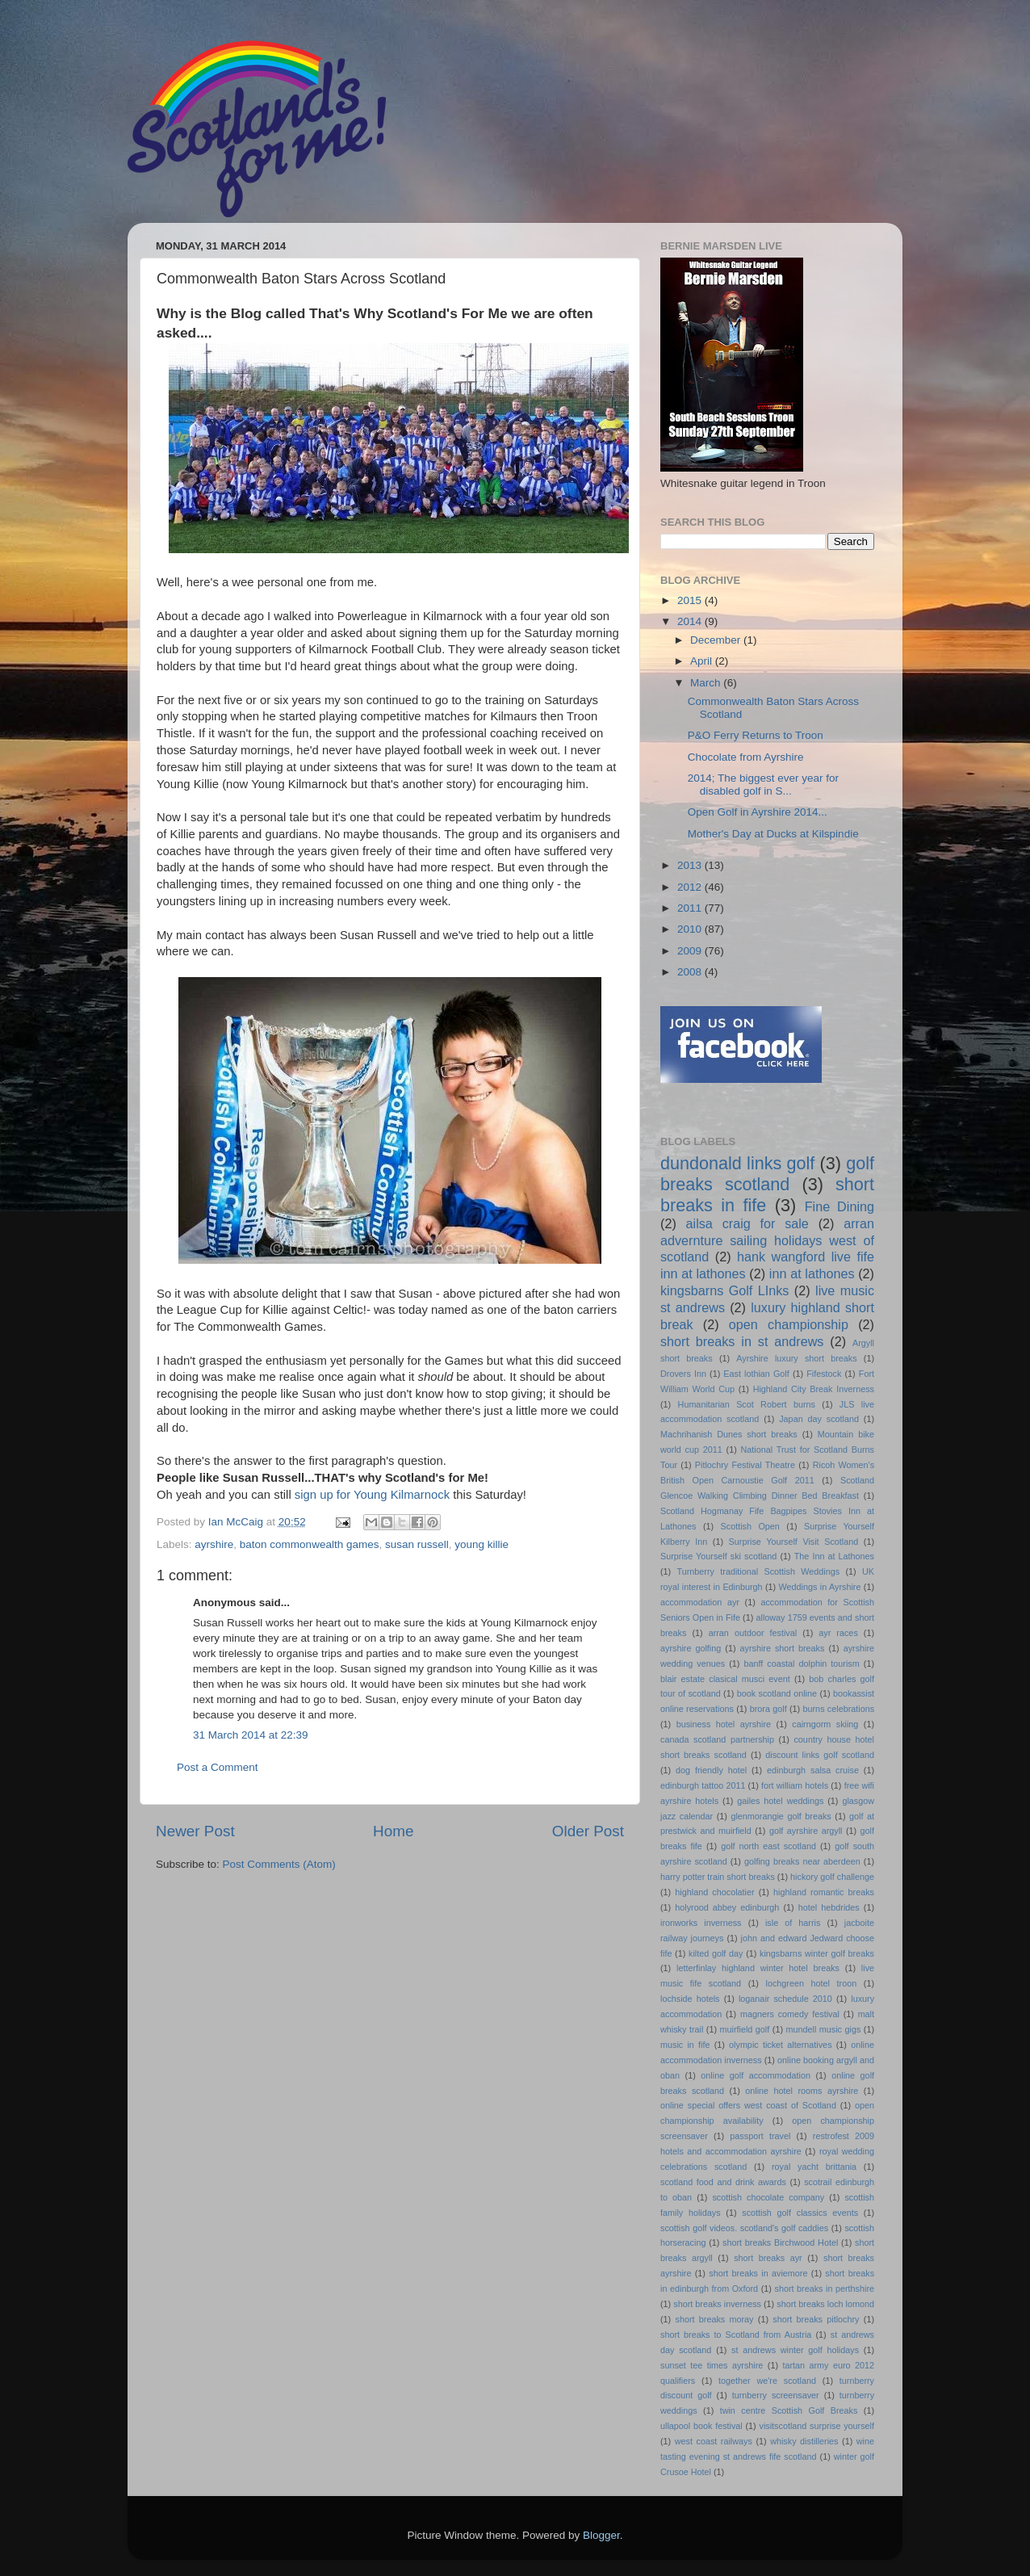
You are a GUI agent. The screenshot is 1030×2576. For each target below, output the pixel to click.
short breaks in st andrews (741, 1341)
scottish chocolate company (768, 2197)
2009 (691, 951)
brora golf (768, 1709)
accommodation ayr (699, 1602)
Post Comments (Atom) (279, 1864)
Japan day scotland (819, 1419)
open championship (788, 1324)
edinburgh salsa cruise (813, 1770)
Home (393, 1831)
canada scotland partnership (717, 1739)
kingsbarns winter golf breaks (817, 1953)
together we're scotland (767, 2380)
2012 (691, 887)
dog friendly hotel (711, 1770)
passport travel (760, 2136)
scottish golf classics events (800, 2212)
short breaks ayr (768, 2258)
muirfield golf (745, 2029)
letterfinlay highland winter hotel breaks (757, 1968)
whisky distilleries (804, 2441)
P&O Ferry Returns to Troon (755, 735)
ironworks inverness (701, 1923)
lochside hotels (690, 1998)
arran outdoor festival (753, 1633)
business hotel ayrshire (723, 1724)
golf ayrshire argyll (806, 1831)
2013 (691, 865)
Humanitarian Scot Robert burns (746, 1404)
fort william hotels (794, 1785)
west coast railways (713, 2441)
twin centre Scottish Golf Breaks (789, 2410)
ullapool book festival (701, 2426)
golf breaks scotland (767, 1173)
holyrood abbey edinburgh (727, 1907)
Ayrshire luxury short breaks (796, 1358)
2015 (691, 600)
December (716, 640)
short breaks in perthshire (824, 2288)
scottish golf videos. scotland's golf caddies (744, 2228)
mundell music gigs (823, 2029)
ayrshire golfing (690, 1648)
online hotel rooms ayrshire (801, 2091)
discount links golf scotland (819, 1755)
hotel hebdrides (829, 1907)
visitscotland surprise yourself (816, 2426)
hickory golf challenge (832, 1877)
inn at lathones (812, 1273)
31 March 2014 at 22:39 (250, 1735)
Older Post (588, 1831)
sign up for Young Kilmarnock (372, 1494)
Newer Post (195, 1831)
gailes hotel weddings (780, 1801)
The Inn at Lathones (834, 1556)
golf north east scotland (768, 1846)
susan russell (417, 1544)
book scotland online (777, 1693)
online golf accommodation (755, 2075)
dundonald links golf (737, 1163)
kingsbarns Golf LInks (724, 1290)
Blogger (601, 2535)
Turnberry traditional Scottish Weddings (758, 1571)
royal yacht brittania (814, 2166)
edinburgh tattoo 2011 (702, 1785)
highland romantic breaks (823, 1892)
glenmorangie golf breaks (781, 1816)
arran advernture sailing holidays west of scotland (767, 1240)
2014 (691, 621)
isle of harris (792, 1923)
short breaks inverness (717, 2304)
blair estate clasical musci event (725, 1679)
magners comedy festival (789, 2014)
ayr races (838, 1633)
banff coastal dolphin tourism (801, 1663)
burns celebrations (839, 1709)
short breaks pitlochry (815, 2319)
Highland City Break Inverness (813, 1389)
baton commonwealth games (309, 1544)
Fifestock (823, 1373)
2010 (691, 929)
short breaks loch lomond (825, 2304)
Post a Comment (217, 1767)
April (702, 661)
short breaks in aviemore (758, 2273)
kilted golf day (716, 1953)
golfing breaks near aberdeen (802, 1861)
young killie (481, 1544)
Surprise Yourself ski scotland (718, 1556)
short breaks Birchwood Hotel (780, 2242)
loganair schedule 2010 (785, 1998)
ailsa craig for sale (747, 1223)
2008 (691, 972)
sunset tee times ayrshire (711, 2365)
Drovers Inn (683, 1373)
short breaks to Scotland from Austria (735, 2334)
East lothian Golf (756, 1373)
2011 (691, 908)
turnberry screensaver (775, 2395)
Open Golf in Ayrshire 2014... (757, 812)
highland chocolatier (714, 1892)
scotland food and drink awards (723, 2182)
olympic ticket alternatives (780, 2044)
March (706, 683)
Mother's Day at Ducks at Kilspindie (773, 834)
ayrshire (214, 1544)
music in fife (685, 2044)
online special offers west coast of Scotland (748, 2105)
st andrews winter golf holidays (795, 2350)
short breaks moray (715, 2319)
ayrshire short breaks (782, 1648)
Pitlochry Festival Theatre (745, 1465)
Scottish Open (750, 1526)
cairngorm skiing (825, 1724)
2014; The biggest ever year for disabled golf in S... (763, 784)
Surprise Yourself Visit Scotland (794, 1541)
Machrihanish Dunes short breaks (729, 1434)
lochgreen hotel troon (811, 1983)
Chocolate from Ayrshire (746, 757)
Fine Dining (839, 1206)
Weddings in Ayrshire (820, 1587)
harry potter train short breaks (717, 1877)
